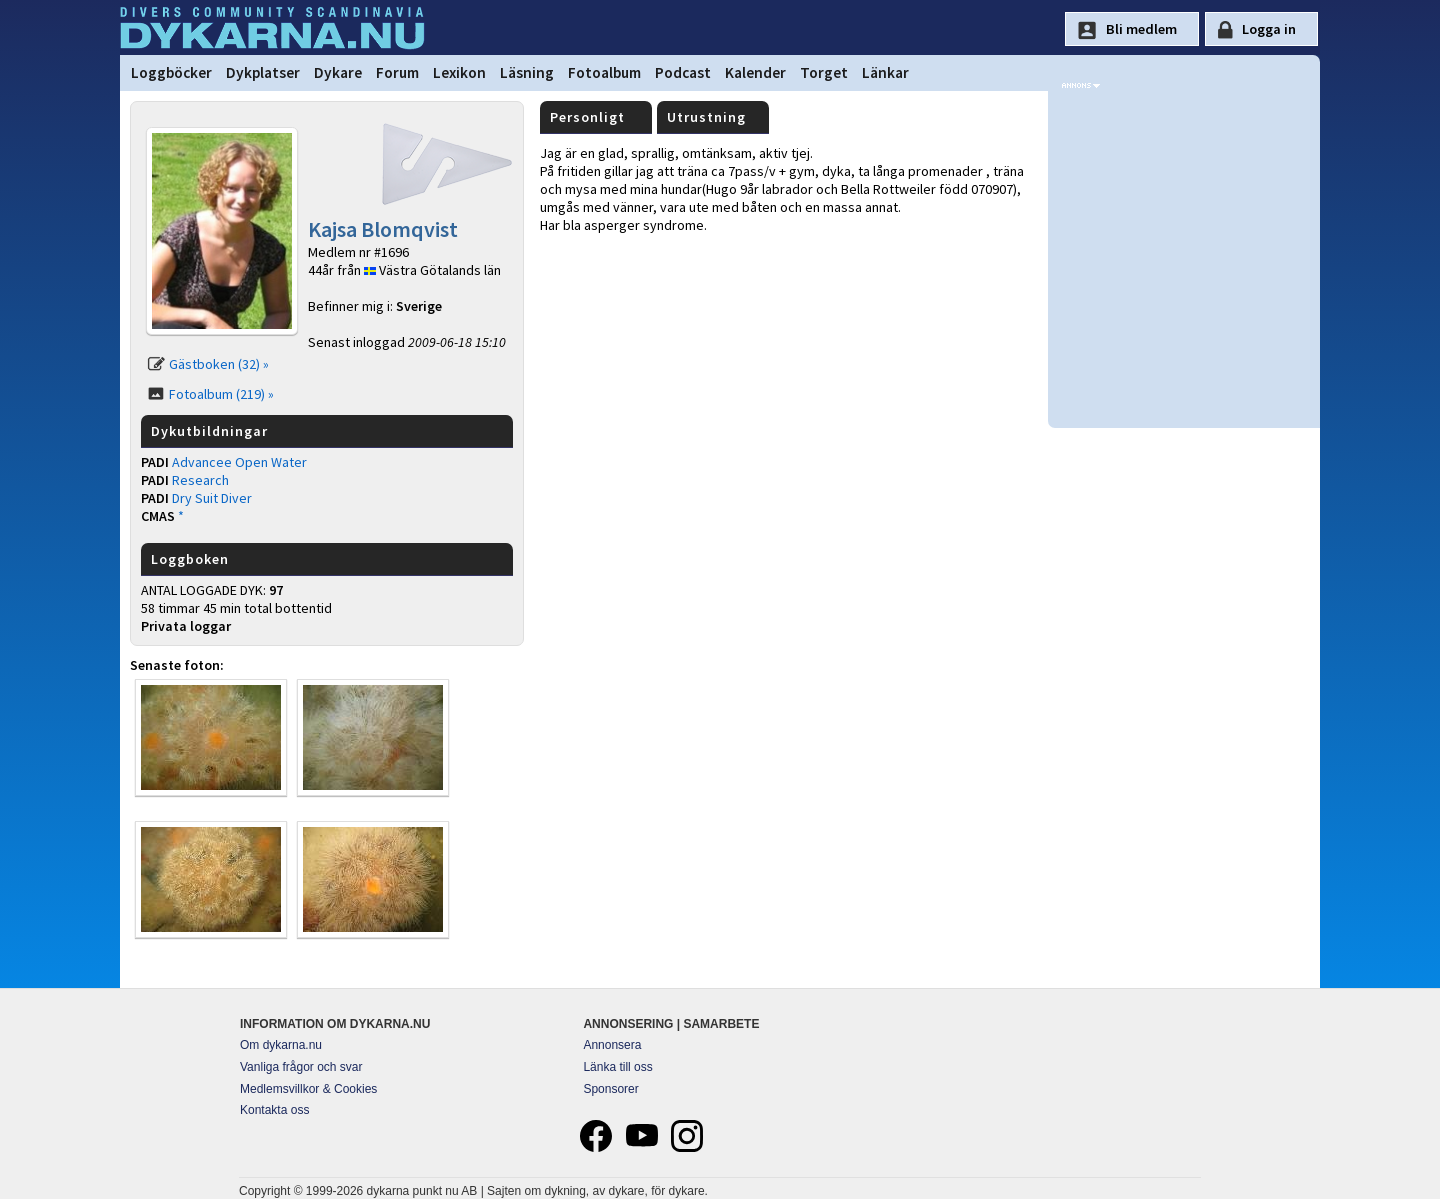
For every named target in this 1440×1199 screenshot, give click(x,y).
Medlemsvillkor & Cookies (308, 1089)
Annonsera (612, 1045)
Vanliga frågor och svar (301, 1067)
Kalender (755, 72)
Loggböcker (171, 72)
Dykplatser (263, 72)
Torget (824, 72)
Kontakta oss (274, 1110)
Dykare (338, 72)
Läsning (527, 72)
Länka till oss (617, 1067)
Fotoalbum (604, 72)
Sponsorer (610, 1089)
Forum (397, 72)
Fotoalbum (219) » (221, 394)
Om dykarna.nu (281, 1045)
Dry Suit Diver (212, 498)
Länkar (885, 72)
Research (200, 480)
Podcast (683, 72)
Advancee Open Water (239, 462)
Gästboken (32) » (219, 364)
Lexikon (459, 72)
